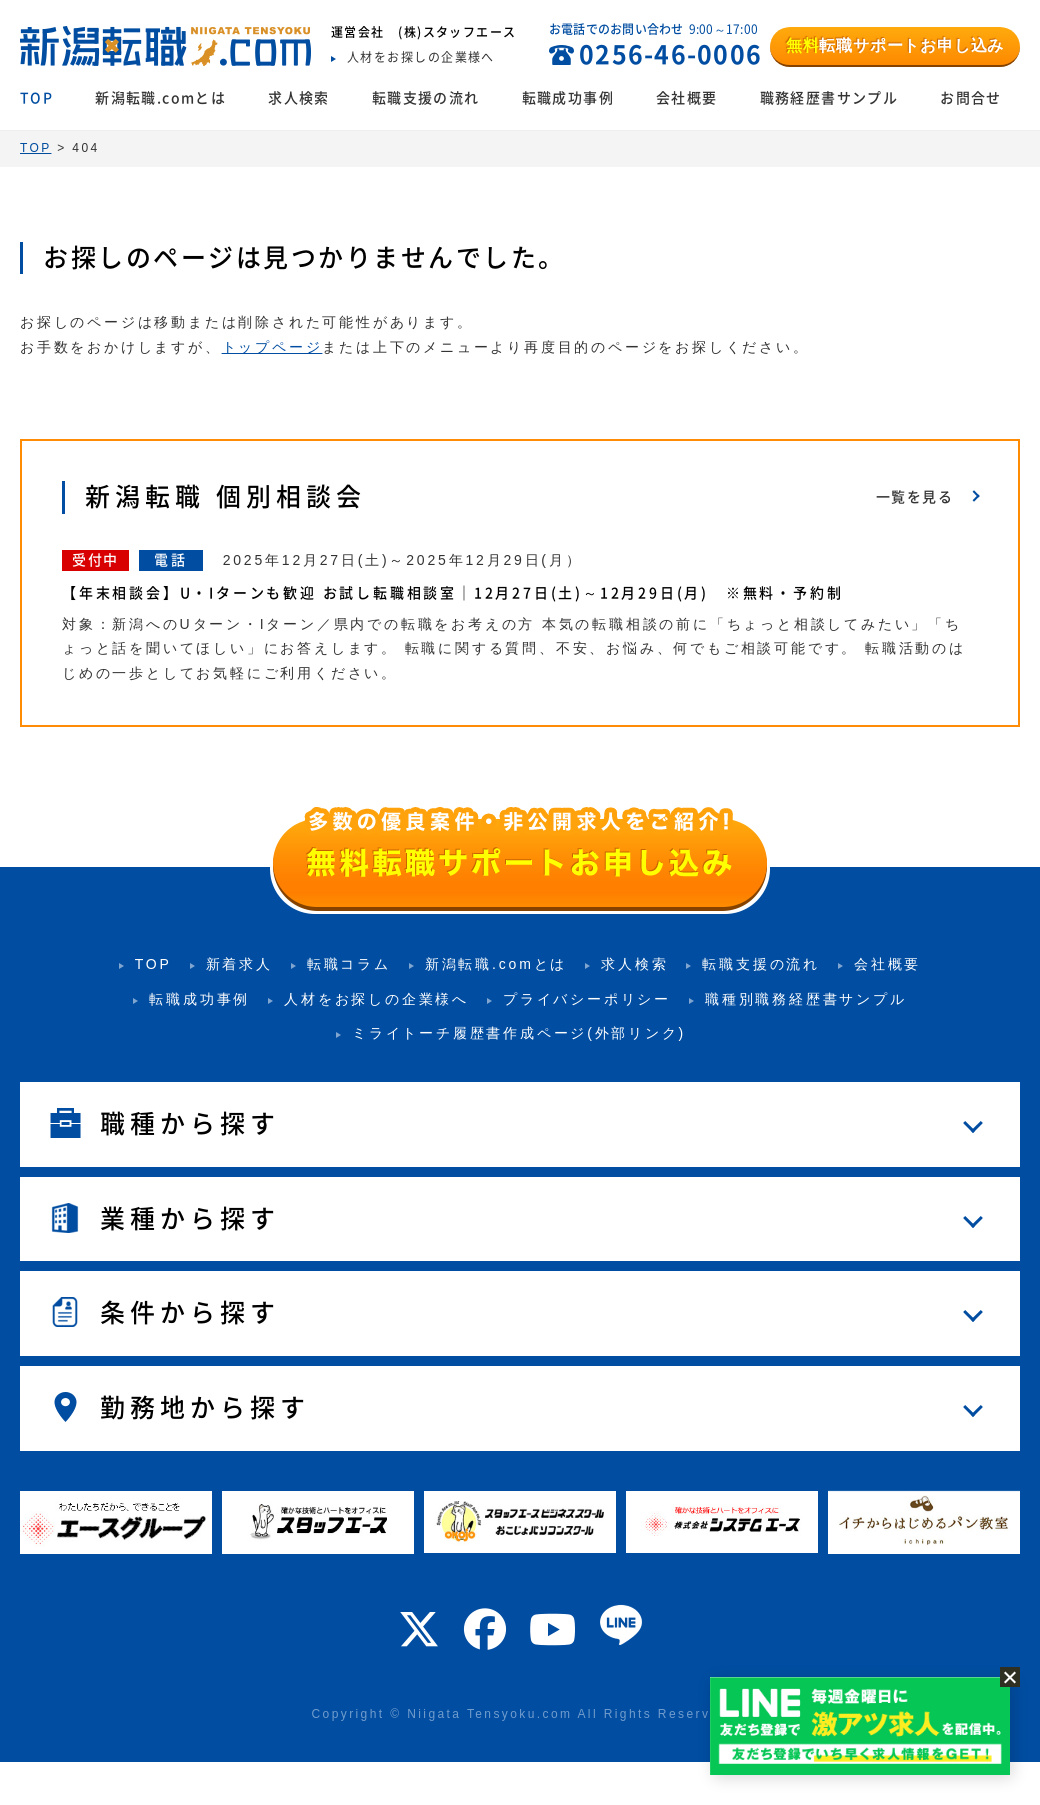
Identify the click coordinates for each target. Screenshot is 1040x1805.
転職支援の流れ (426, 98)
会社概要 (687, 98)
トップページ (272, 347)
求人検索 (299, 98)
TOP (36, 98)
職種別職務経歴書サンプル (806, 999)
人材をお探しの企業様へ (376, 999)
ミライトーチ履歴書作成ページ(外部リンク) (519, 1033)
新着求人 (239, 964)
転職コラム (349, 964)
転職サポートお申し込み (895, 45)
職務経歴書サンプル (829, 98)
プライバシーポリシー (587, 999)
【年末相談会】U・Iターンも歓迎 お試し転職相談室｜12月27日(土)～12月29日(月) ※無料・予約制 (461, 593)
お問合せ (971, 98)
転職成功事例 (568, 98)
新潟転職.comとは (160, 98)
